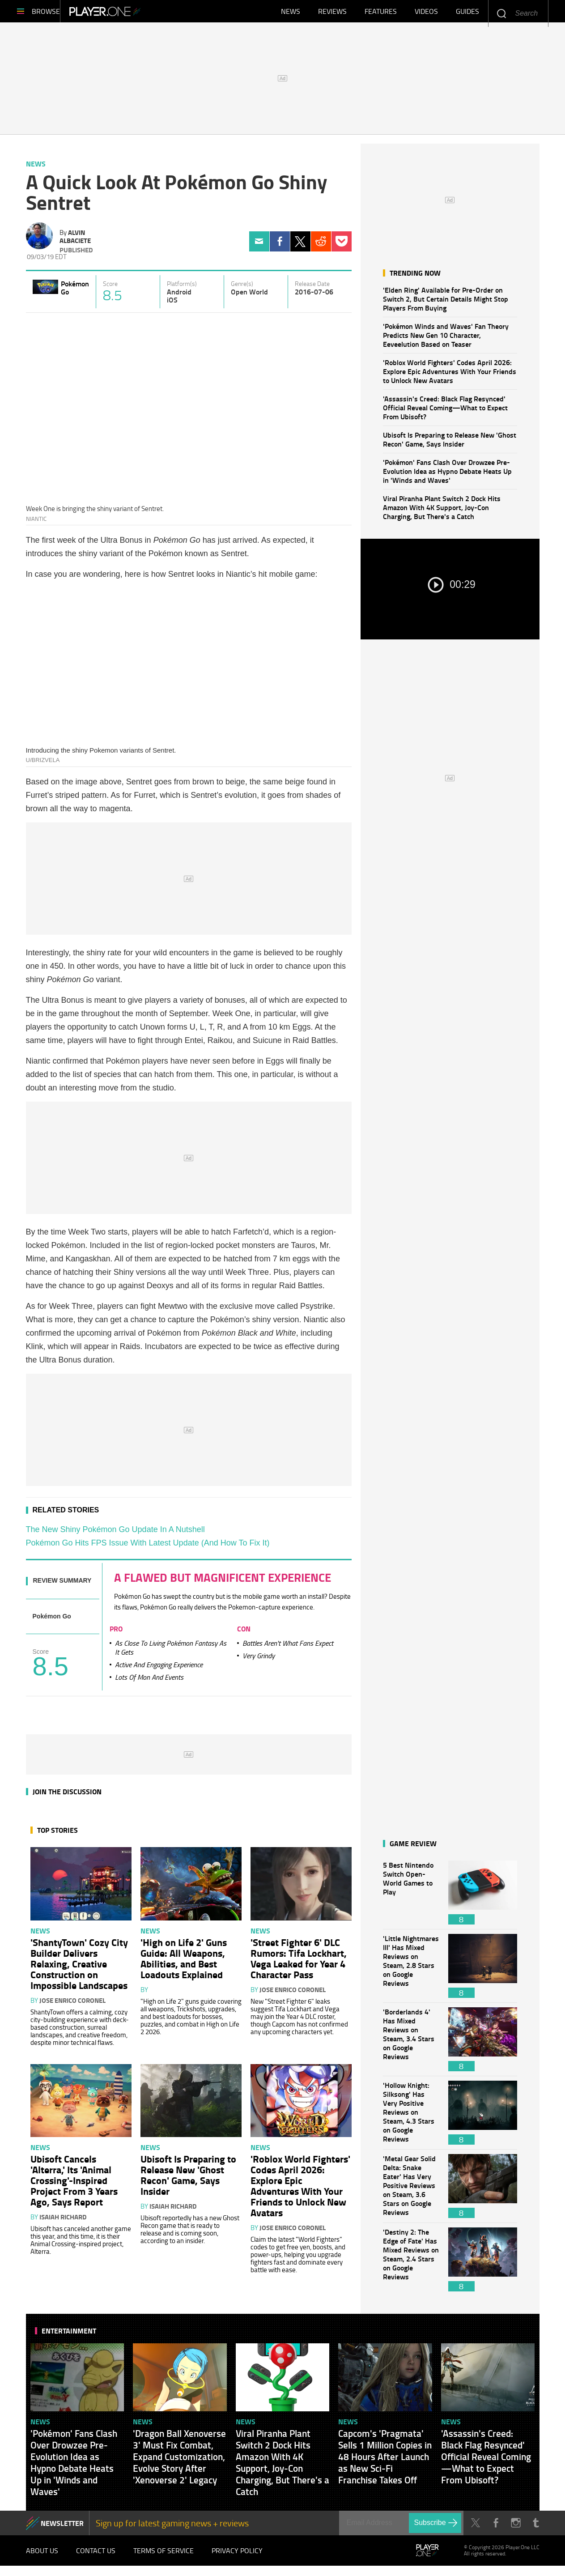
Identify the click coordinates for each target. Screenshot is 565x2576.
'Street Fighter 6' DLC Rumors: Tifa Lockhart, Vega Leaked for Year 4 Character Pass (299, 1962)
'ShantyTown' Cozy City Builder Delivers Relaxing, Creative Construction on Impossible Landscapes (79, 1968)
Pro (116, 1633)
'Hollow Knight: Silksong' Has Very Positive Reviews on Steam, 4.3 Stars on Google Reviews (411, 2117)
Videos (426, 13)
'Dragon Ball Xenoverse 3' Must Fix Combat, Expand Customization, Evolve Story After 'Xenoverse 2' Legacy (179, 2461)
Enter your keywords (501, 13)
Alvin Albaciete (75, 241)
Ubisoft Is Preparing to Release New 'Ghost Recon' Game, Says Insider (449, 443)
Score (110, 288)
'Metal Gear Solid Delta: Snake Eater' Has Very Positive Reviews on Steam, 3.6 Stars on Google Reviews (411, 2191)
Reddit (321, 246)
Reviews (332, 13)
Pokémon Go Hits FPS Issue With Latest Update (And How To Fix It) (148, 1547)
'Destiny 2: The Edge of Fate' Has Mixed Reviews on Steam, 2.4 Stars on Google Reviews (411, 2264)
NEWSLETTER (62, 2527)
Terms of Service (163, 2558)
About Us (42, 2558)
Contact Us (95, 2558)
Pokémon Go (75, 292)
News (290, 13)
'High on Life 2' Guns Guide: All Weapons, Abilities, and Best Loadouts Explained (183, 1962)
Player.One (135, 13)
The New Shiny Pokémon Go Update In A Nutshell (115, 1533)
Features (381, 13)
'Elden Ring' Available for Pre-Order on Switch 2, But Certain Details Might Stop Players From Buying (445, 303)
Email (259, 246)
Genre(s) (242, 288)
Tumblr (536, 2527)
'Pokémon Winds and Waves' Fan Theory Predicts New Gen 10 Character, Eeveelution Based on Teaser (446, 339)
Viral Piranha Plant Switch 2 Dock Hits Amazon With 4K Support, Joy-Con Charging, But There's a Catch (442, 512)
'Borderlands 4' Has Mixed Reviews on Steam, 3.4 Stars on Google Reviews (411, 2044)
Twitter (300, 246)
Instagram (516, 2527)
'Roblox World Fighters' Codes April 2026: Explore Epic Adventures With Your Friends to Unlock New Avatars (449, 376)
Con (244, 1633)
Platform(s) (182, 288)
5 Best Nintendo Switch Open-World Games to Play (411, 1897)
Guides (467, 13)
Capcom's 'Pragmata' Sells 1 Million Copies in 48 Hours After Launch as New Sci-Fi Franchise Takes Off (385, 2461)
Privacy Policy (237, 2558)
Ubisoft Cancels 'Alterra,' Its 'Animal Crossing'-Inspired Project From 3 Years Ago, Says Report (74, 2184)
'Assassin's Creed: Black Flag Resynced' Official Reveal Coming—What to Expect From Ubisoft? (445, 412)
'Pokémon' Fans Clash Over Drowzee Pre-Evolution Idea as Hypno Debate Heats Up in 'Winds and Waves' (447, 475)
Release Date (312, 288)
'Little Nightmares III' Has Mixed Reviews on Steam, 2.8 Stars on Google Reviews (411, 1970)
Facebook (280, 246)
